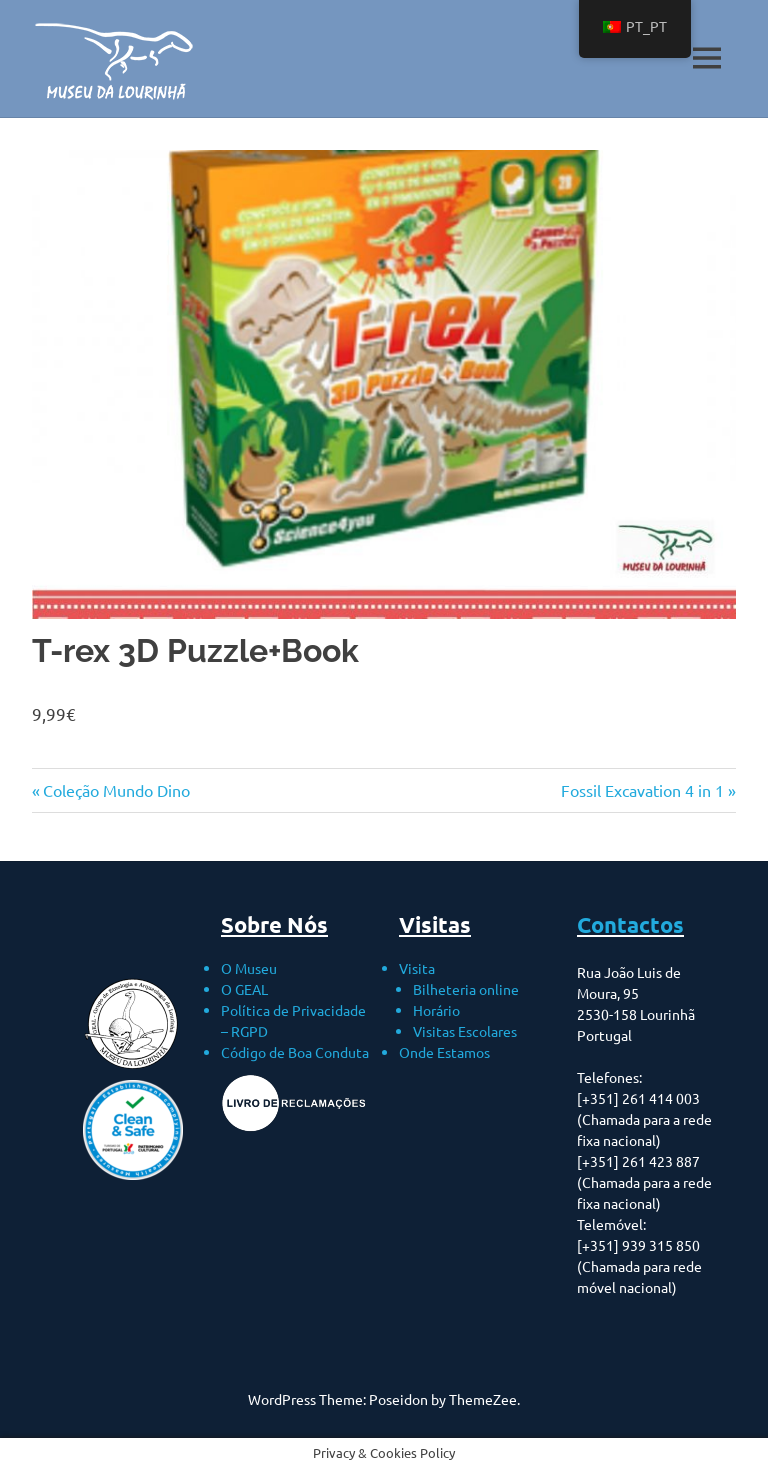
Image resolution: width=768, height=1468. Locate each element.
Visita (417, 968)
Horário (436, 1010)
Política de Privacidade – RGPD (293, 1020)
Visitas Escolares (465, 1031)
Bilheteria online (466, 989)
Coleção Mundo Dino (116, 790)
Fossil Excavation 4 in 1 (642, 790)
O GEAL (244, 989)
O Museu (249, 968)
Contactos (630, 924)
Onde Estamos (444, 1052)
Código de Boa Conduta (295, 1052)
